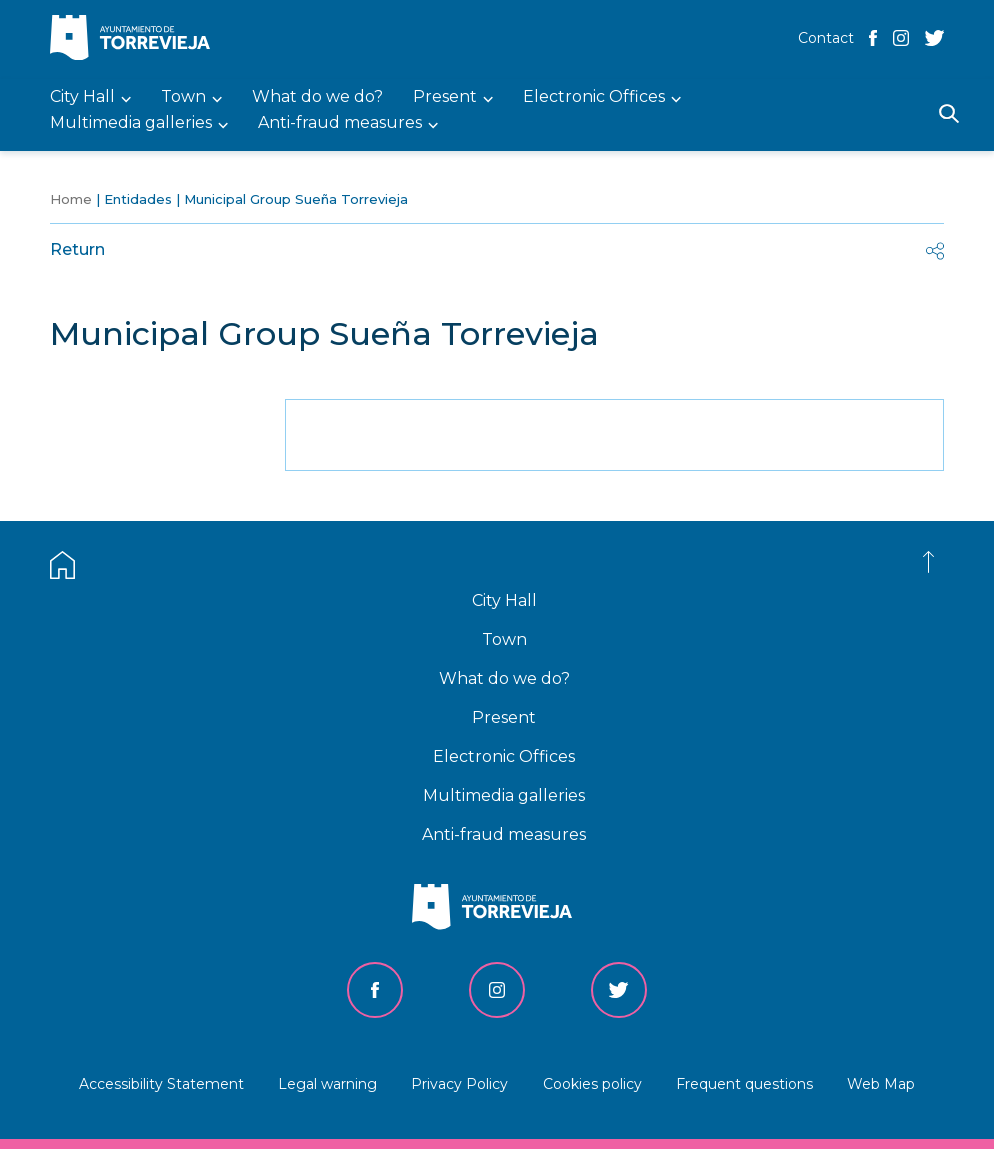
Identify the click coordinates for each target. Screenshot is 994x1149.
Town (504, 639)
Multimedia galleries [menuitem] (131, 123)
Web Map (881, 1084)
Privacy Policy (459, 1084)
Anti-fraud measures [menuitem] (340, 123)
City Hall (504, 600)
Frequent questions (744, 1084)
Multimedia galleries (504, 795)
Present (504, 717)
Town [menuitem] (183, 97)
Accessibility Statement (161, 1084)
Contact (826, 38)
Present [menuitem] (445, 97)
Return (77, 249)
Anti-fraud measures (504, 834)
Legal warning (327, 1084)
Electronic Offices (504, 756)
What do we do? (504, 678)
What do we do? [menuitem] (317, 97)
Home (71, 199)
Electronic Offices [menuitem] (594, 97)
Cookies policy (592, 1084)
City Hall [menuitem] (82, 97)
